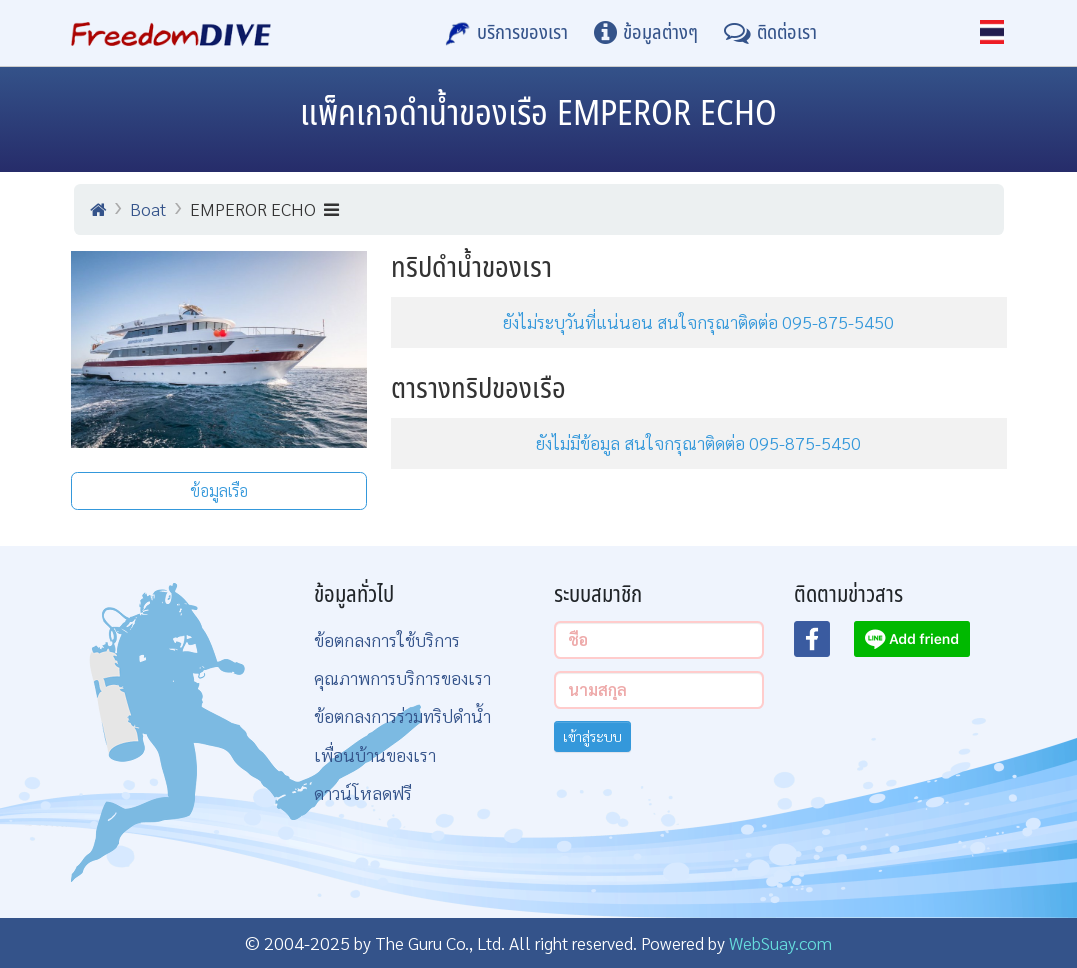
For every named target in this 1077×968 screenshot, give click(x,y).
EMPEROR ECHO (264, 208)
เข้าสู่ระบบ (592, 736)
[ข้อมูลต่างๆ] (646, 33)
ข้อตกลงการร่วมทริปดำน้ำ (402, 715)
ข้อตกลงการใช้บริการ (387, 639)
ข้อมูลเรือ (219, 490)
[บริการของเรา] (507, 33)
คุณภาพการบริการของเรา (402, 677)
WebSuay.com (780, 942)
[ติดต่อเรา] (770, 33)
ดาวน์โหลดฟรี (363, 792)
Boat (148, 208)
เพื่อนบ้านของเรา (375, 754)
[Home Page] (171, 33)
